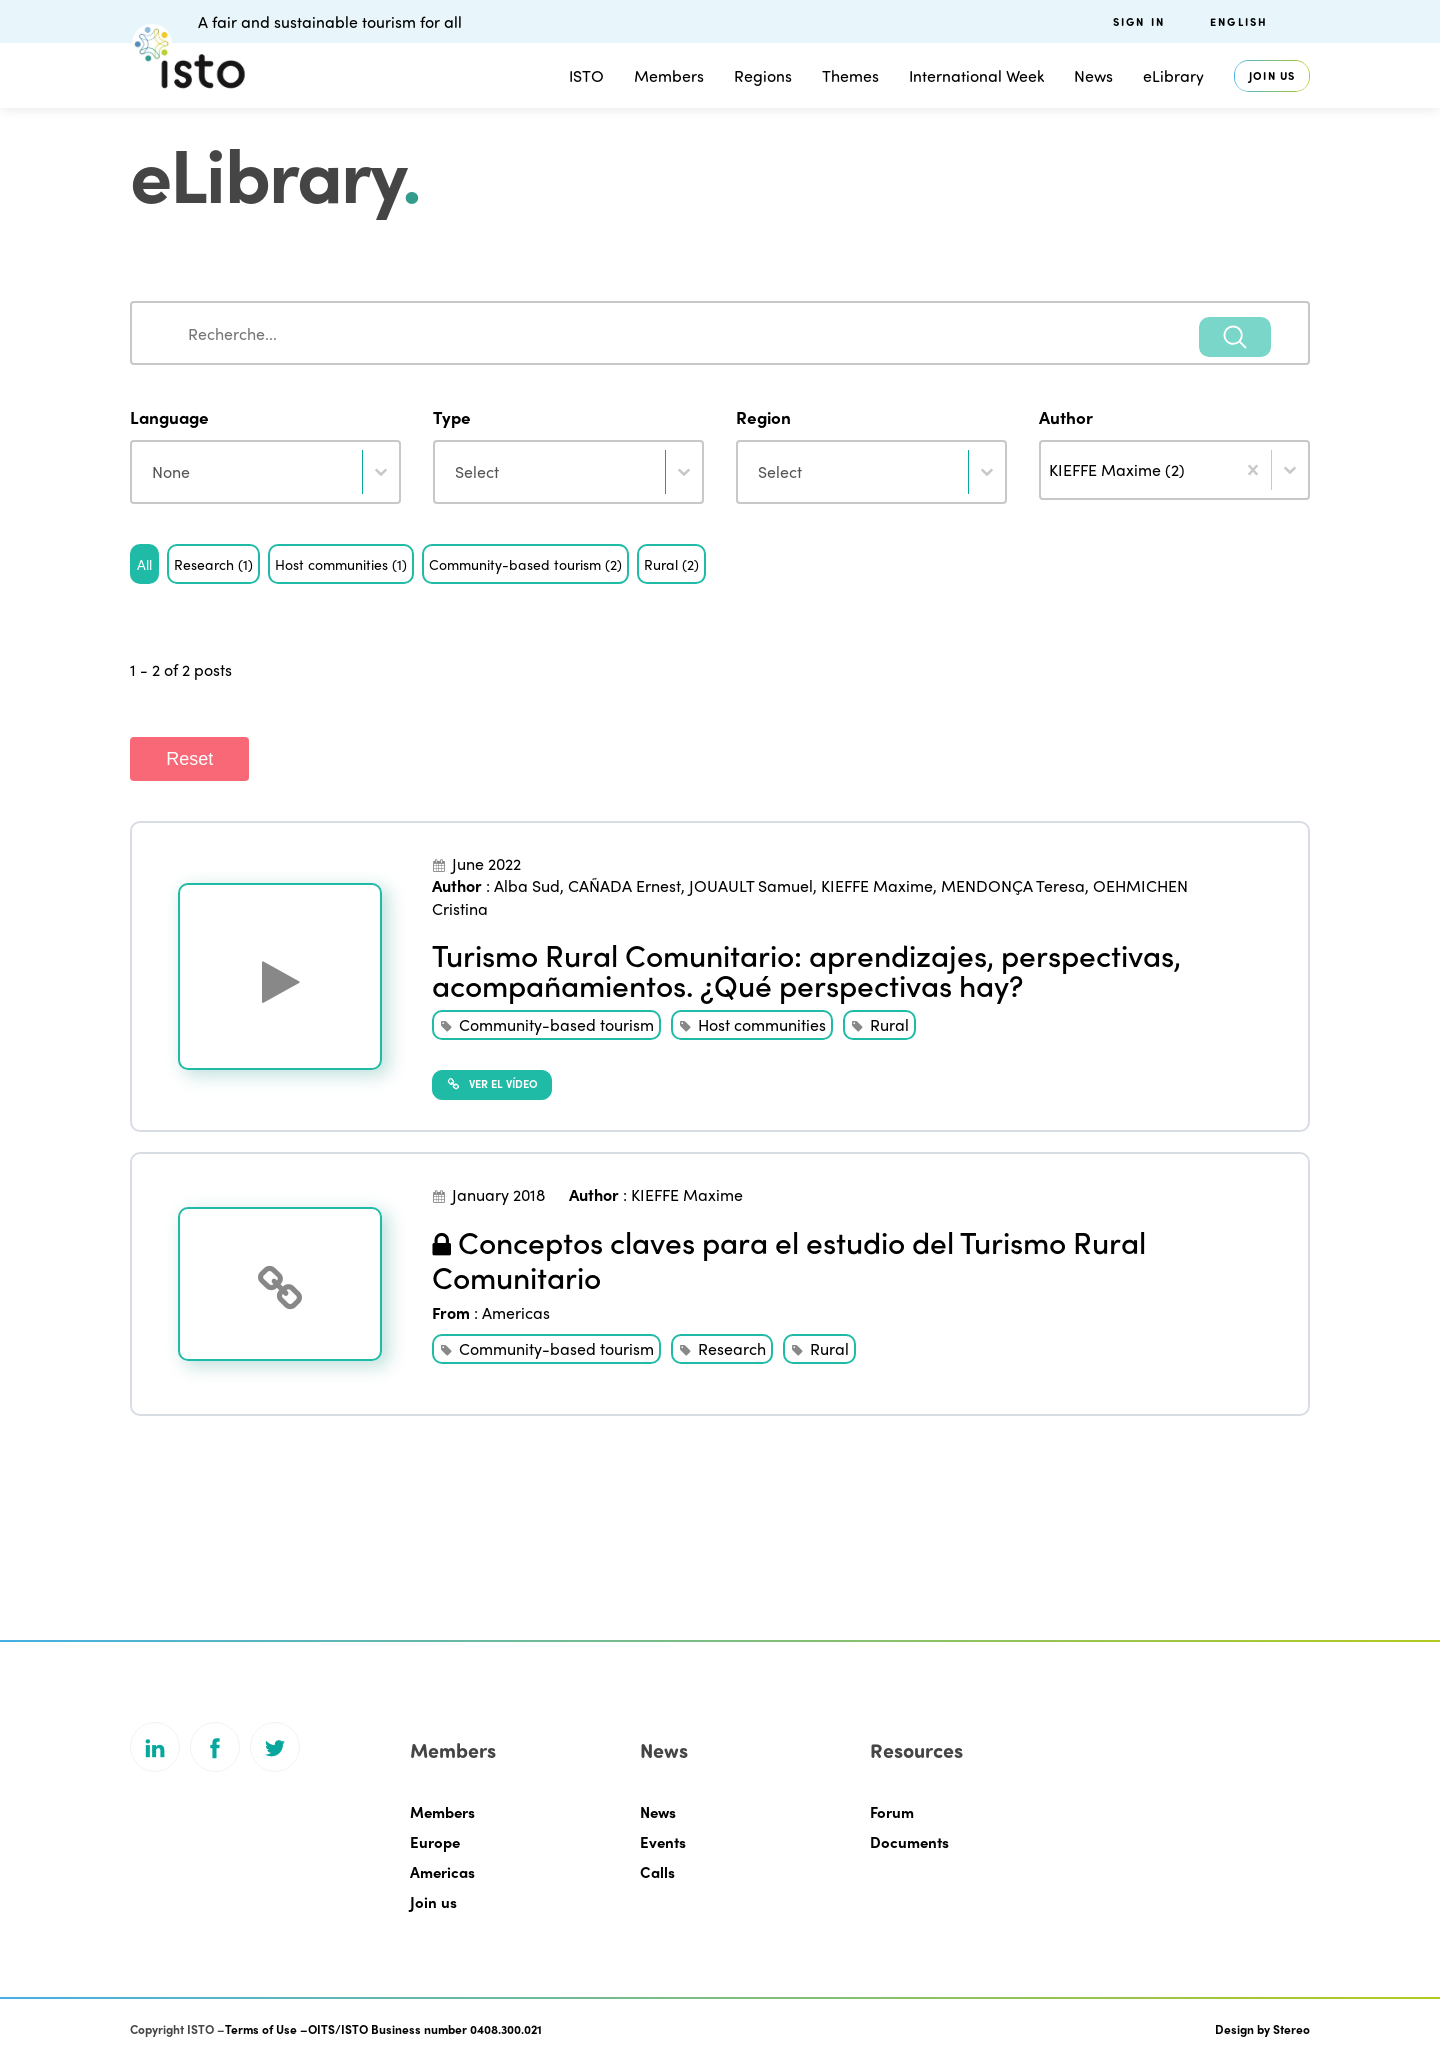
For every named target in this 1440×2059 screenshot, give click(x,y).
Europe (435, 1842)
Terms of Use (261, 2029)
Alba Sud (527, 885)
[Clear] (1253, 470)
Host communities (762, 1024)
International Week (976, 75)
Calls (657, 1872)
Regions (763, 75)
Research (732, 1348)
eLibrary (1173, 75)
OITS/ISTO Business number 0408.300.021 (425, 2029)
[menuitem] (1260, 21)
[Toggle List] (1290, 470)
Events (663, 1842)
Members (669, 75)
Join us (1272, 75)
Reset (189, 759)
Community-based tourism (556, 1024)
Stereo (1291, 2029)
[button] (144, 564)
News (1093, 75)
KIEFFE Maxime (877, 885)
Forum (892, 1812)
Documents (909, 1842)
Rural (889, 1024)
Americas (516, 1312)
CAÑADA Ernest (624, 885)
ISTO (586, 75)
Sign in (1139, 21)
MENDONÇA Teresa (1013, 885)
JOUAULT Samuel (751, 885)
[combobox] (720, 333)
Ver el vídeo (492, 1083)
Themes (850, 75)
